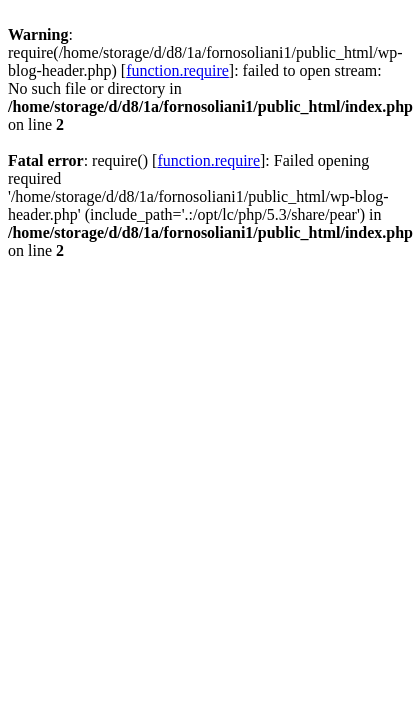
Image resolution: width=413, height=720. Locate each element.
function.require (177, 70)
